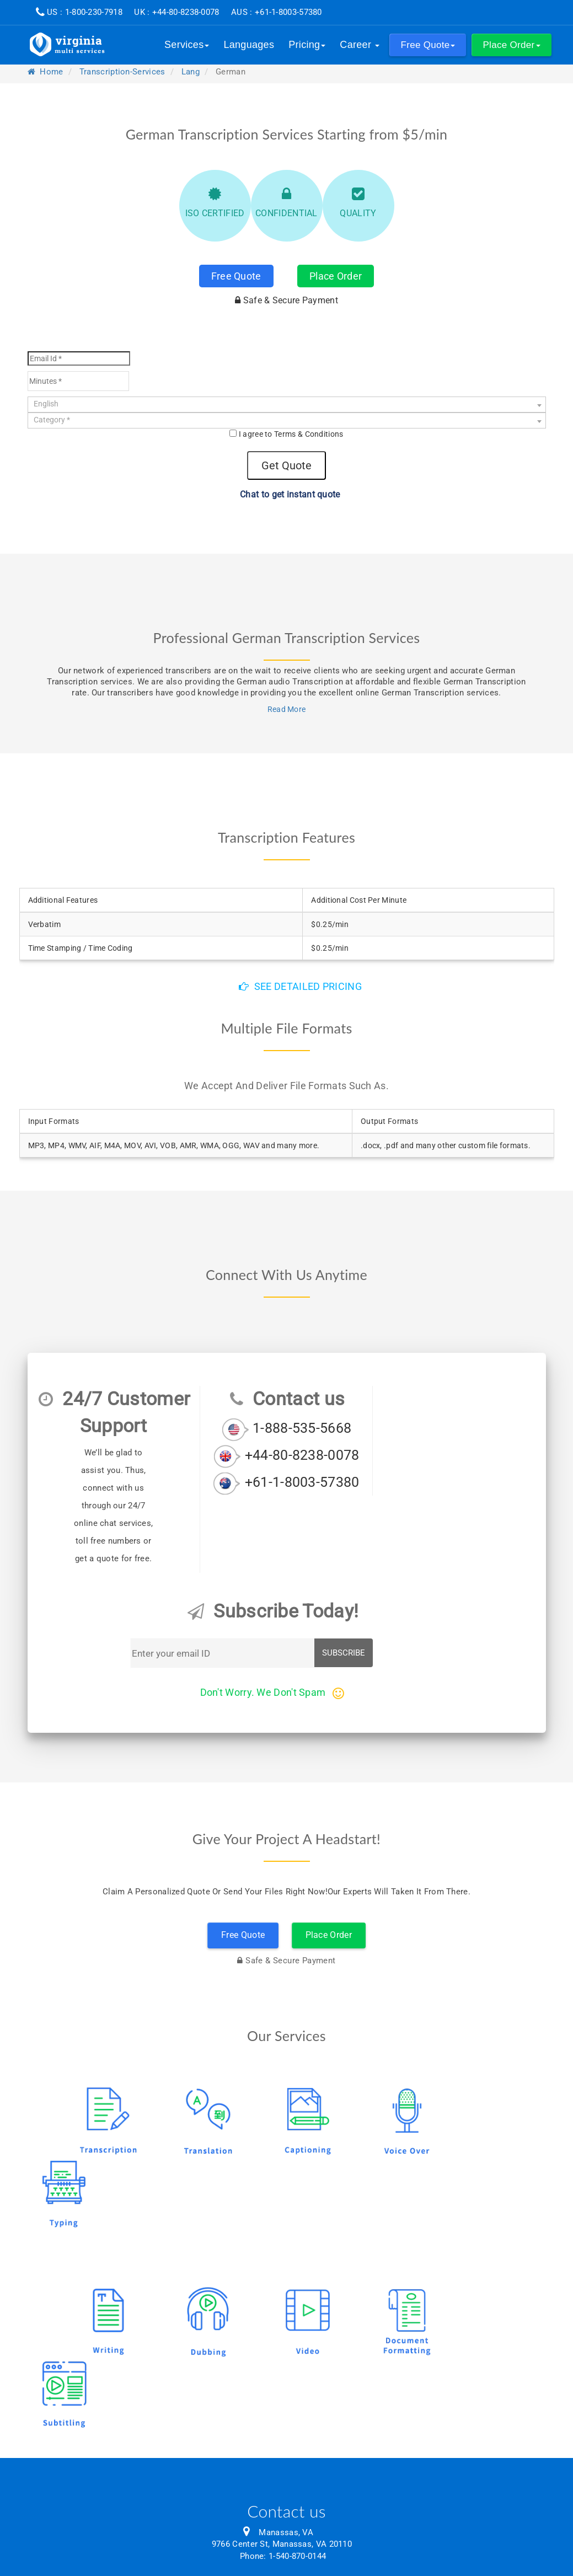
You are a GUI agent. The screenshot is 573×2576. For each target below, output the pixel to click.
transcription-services (122, 72)
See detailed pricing (300, 986)
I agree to (291, 434)
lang (190, 72)
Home (45, 72)
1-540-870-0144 (297, 2556)
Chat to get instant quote (286, 494)
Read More (286, 709)
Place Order (335, 276)
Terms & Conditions (308, 434)
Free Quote (236, 276)
